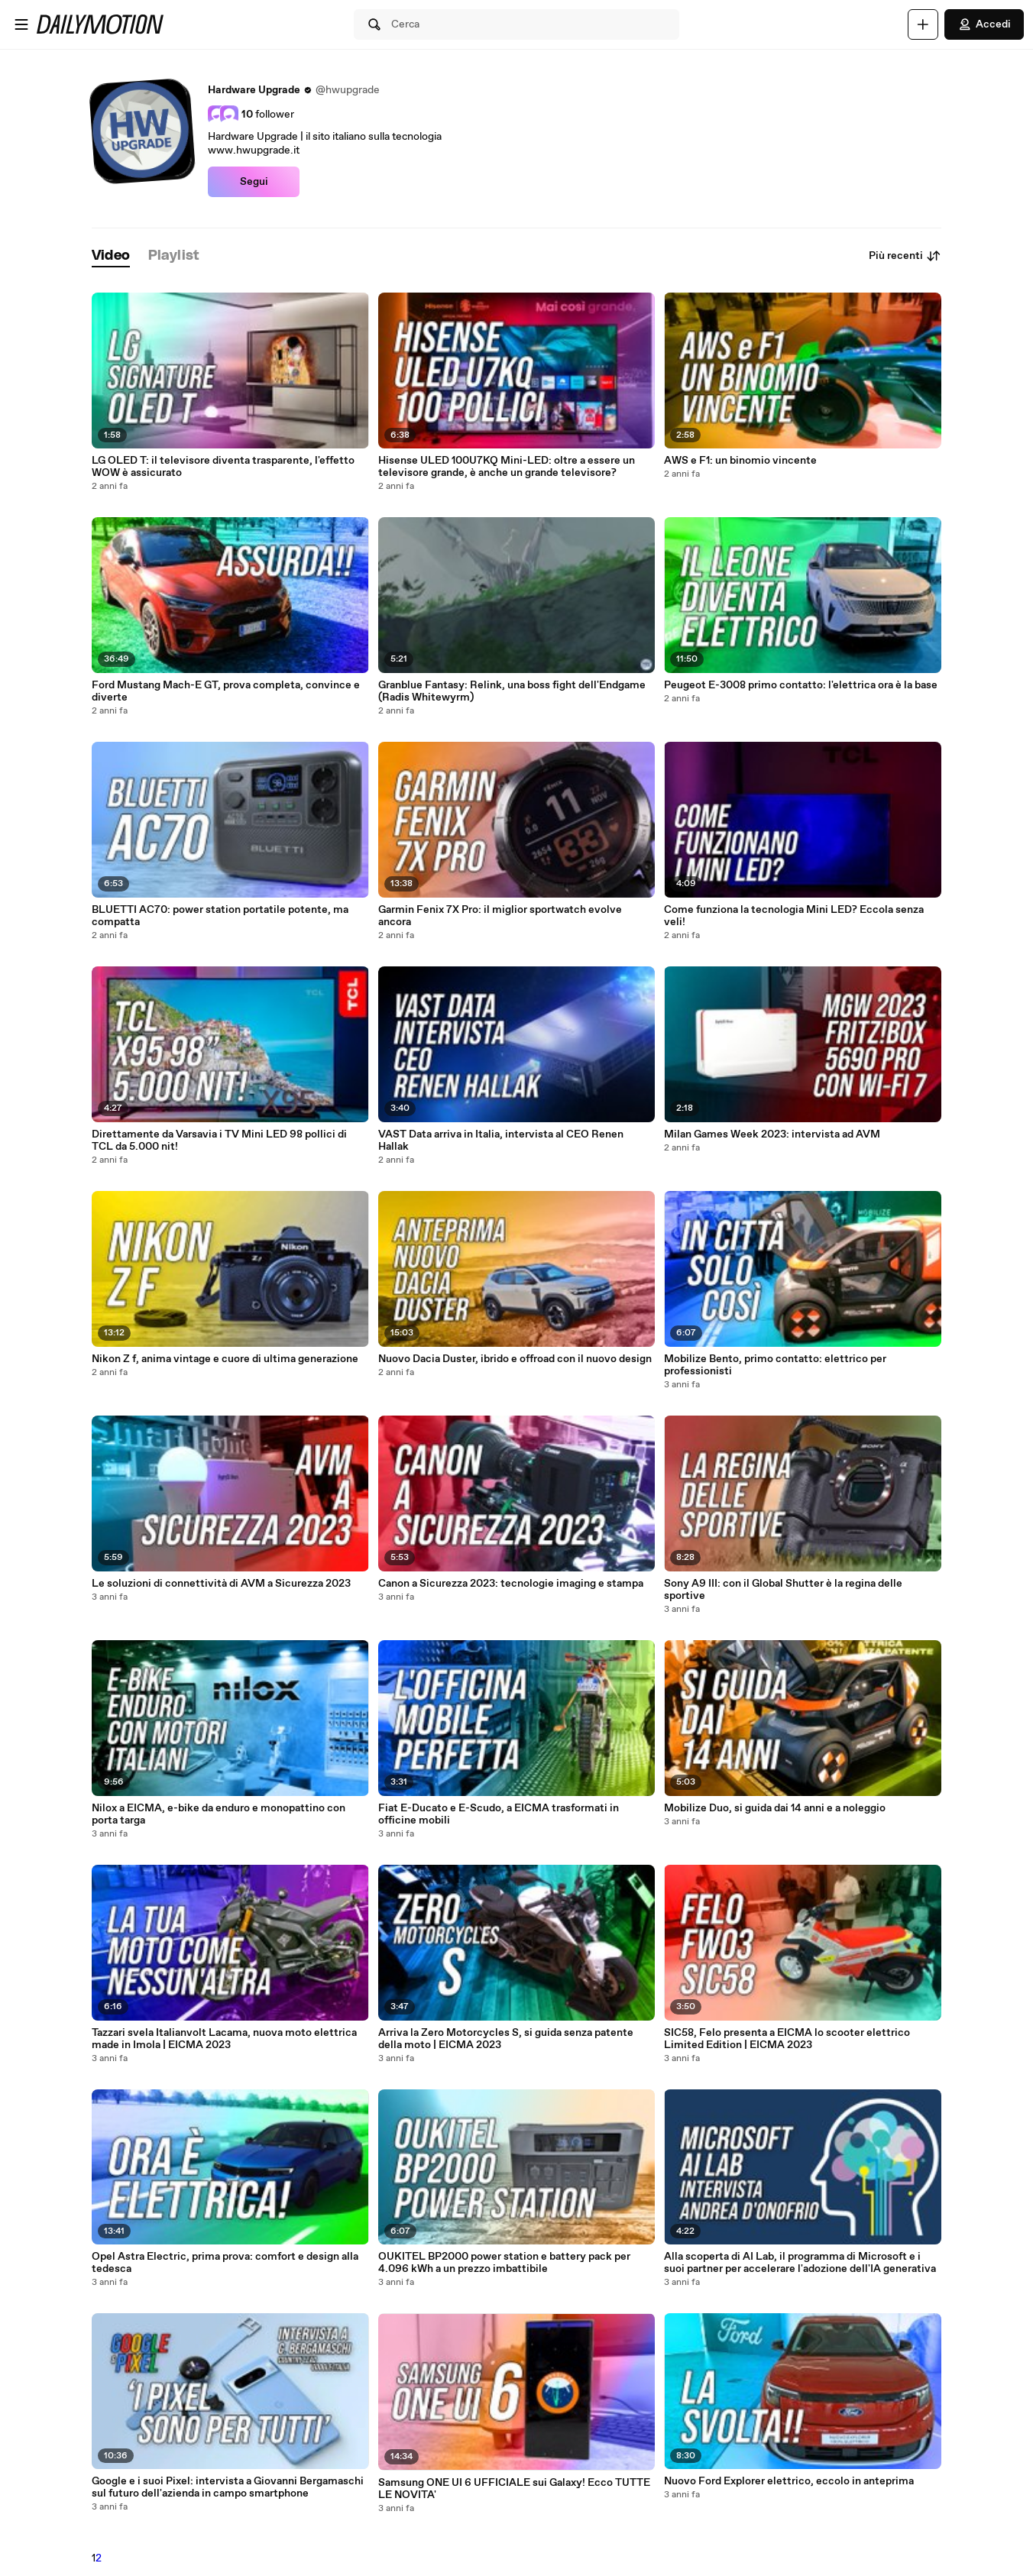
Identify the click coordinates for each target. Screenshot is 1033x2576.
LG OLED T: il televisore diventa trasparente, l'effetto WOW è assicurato (223, 467)
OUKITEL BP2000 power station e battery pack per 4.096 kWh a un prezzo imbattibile (504, 2263)
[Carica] (923, 24)
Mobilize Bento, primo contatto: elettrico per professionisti (775, 1365)
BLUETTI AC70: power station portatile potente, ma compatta (220, 916)
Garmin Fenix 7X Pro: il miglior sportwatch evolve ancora (500, 916)
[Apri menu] (21, 24)
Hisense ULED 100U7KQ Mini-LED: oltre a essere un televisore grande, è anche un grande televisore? (506, 467)
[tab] (111, 256)
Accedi (984, 24)
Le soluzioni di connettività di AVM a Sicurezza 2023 (221, 1584)
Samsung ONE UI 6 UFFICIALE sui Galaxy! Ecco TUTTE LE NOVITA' (514, 2489)
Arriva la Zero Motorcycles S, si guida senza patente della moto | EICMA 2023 (505, 2039)
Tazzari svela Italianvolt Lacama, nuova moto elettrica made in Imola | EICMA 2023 (224, 2039)
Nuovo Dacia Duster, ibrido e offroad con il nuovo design (515, 1359)
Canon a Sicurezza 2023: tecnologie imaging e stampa (510, 1584)
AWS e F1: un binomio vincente (740, 461)
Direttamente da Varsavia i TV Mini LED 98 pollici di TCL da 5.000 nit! (219, 1140)
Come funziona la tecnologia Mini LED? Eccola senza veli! (794, 916)
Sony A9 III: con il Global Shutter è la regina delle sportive (783, 1590)
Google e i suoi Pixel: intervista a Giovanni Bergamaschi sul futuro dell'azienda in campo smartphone (228, 2487)
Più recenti (905, 256)
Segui (254, 182)
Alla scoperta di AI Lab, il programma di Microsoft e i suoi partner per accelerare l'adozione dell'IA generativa (800, 2263)
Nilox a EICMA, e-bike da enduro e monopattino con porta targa (218, 1814)
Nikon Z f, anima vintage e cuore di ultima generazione (225, 1359)
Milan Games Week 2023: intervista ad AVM (772, 1134)
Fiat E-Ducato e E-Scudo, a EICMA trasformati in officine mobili (498, 1814)
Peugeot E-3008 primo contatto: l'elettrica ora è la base (800, 685)
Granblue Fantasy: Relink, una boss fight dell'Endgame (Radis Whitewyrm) (512, 691)
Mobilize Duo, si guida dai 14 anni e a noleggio (775, 1808)
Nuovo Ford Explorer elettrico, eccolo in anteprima (789, 2481)
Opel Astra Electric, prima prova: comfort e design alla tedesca (225, 2263)
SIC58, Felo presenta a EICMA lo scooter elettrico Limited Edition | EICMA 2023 (787, 2039)
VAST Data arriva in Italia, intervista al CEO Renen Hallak (500, 1140)
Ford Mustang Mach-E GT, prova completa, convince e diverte (226, 691)
